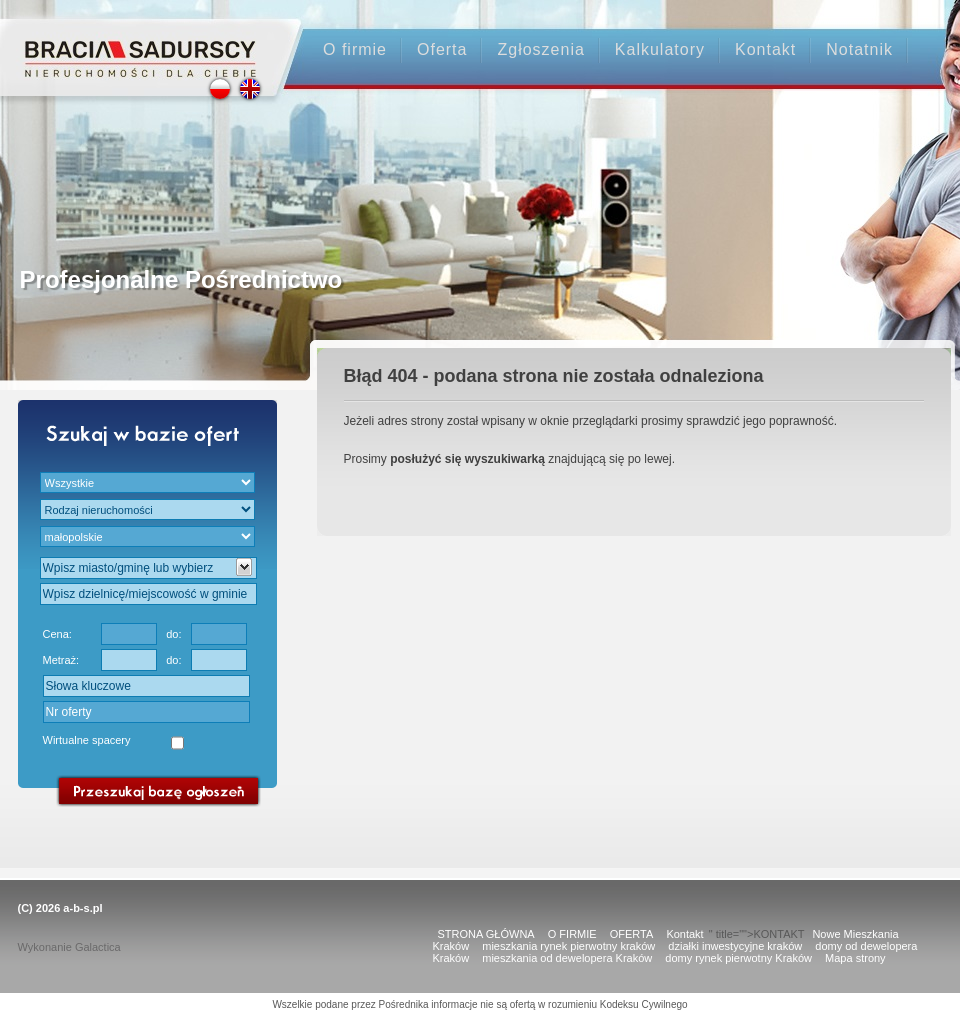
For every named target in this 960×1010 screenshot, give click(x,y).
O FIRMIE (572, 934)
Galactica (98, 947)
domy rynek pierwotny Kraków (738, 958)
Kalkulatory (660, 49)
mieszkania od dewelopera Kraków (567, 958)
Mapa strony (855, 958)
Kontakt (765, 49)
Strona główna (140, 41)
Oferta (442, 49)
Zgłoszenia (540, 49)
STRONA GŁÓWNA (486, 934)
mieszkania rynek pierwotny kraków (568, 946)
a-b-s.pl (82, 908)
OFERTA (632, 934)
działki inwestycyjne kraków (735, 946)
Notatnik (859, 49)
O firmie (355, 49)
